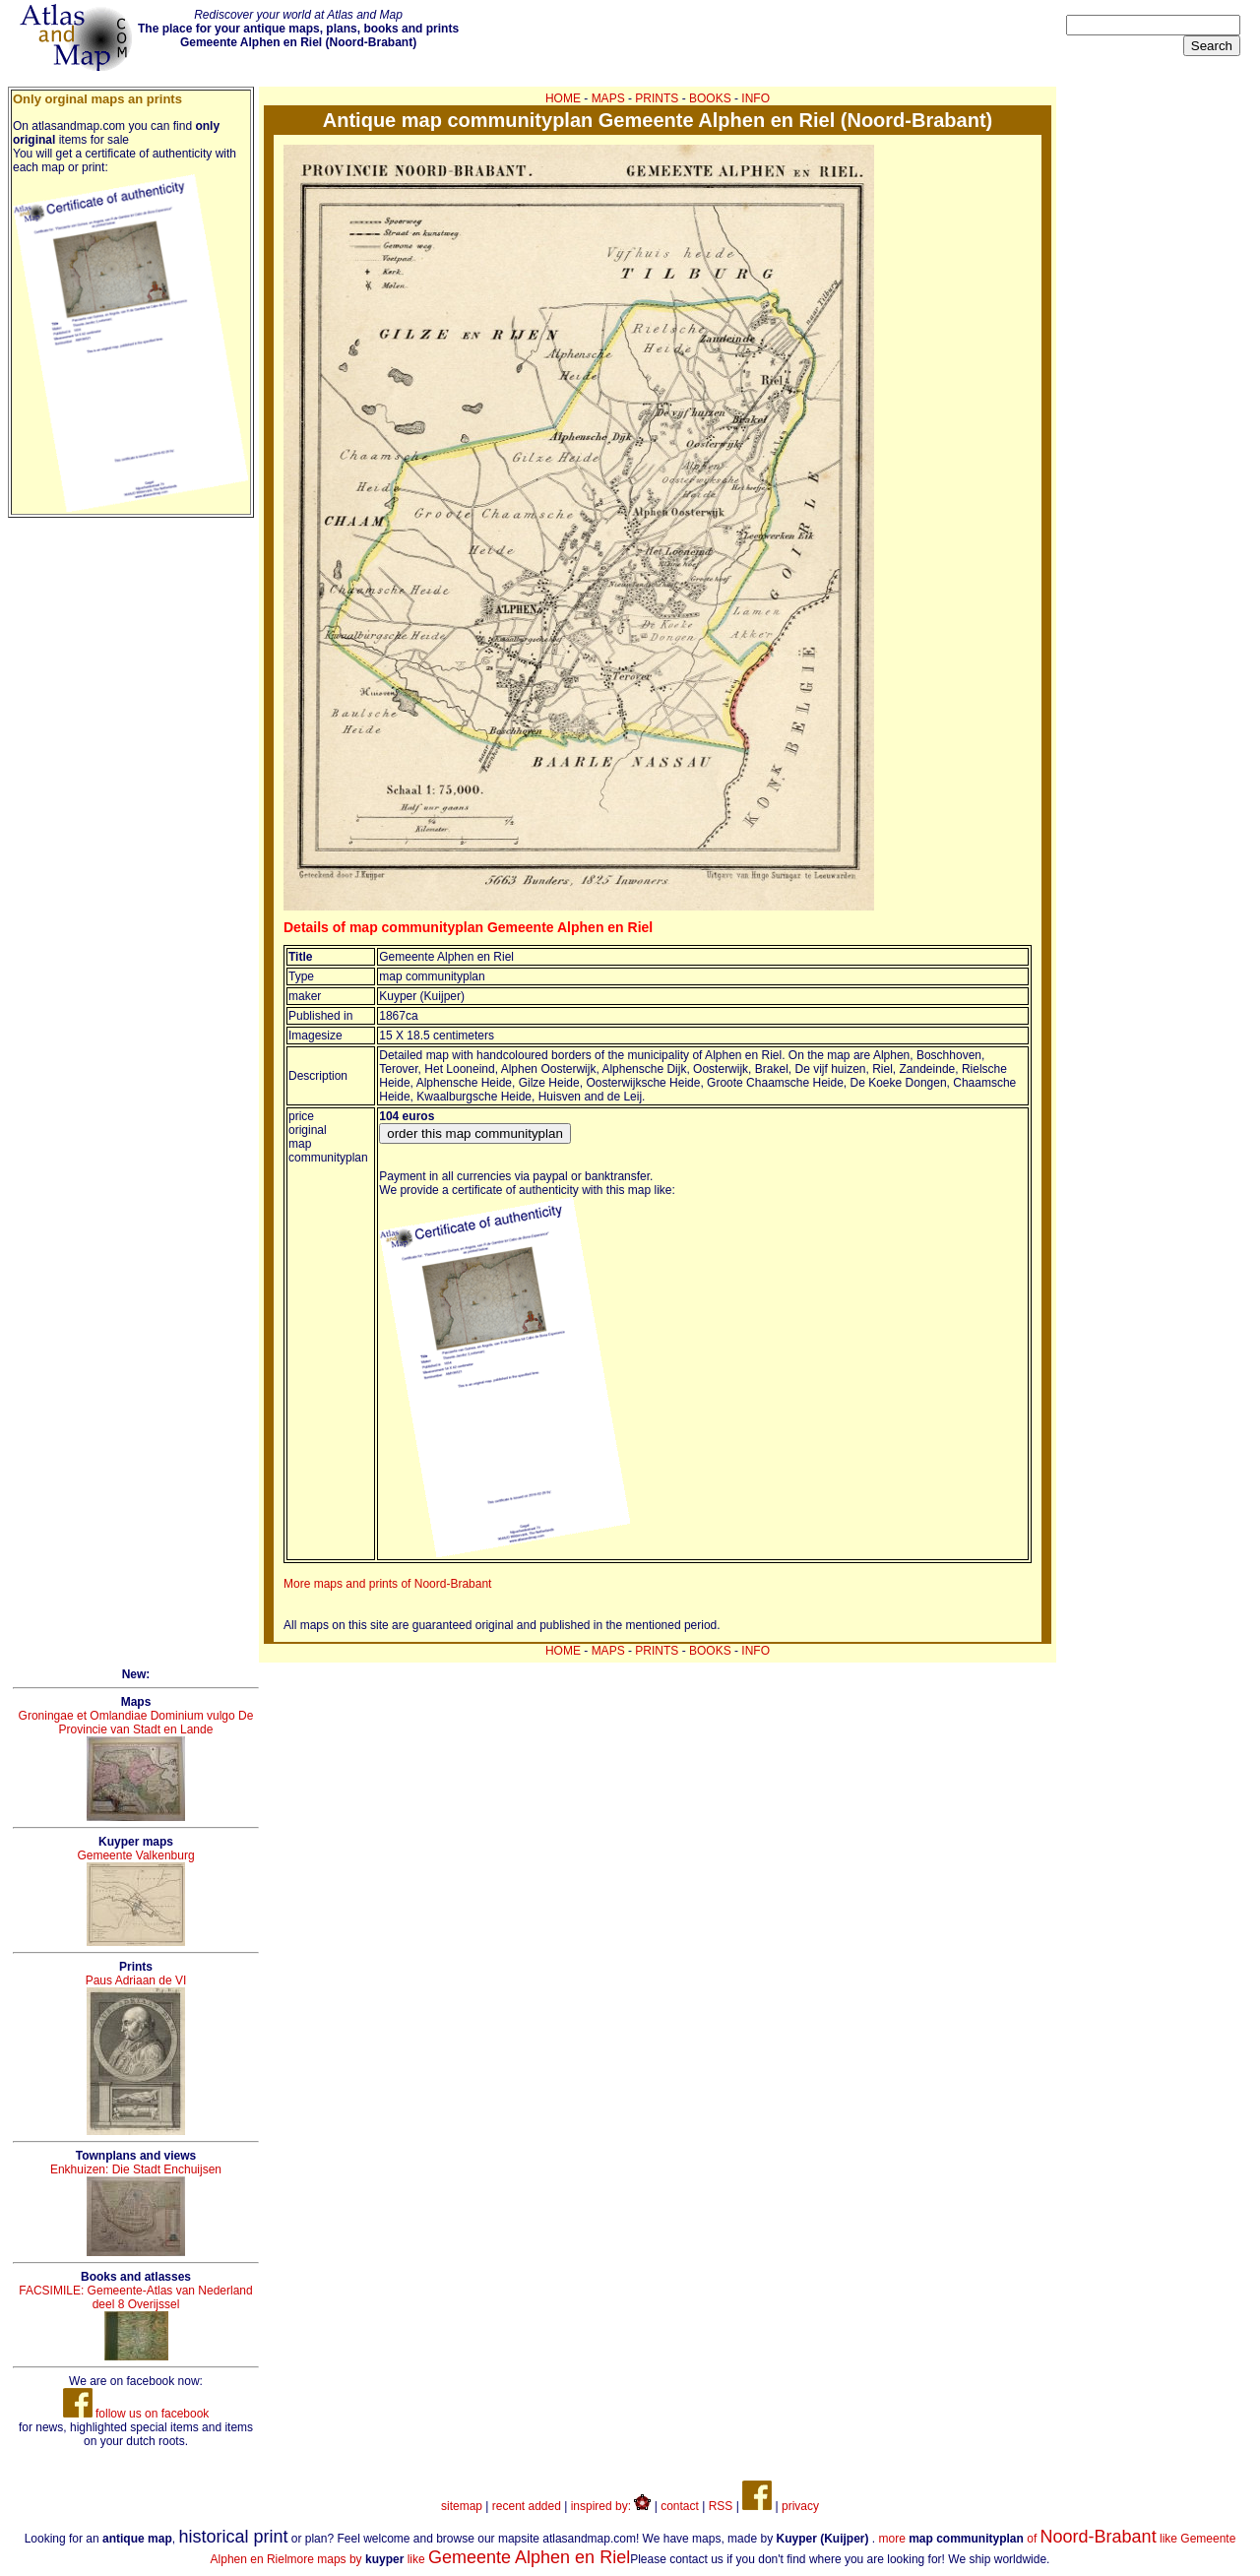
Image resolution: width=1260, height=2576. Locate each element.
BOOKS (710, 98)
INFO (755, 98)
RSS (721, 2506)
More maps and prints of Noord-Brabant (387, 1584)
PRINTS (656, 98)
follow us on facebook (136, 2413)
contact (680, 2506)
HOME (563, 98)
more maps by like (459, 2559)
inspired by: (611, 2506)
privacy (800, 2506)
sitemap (461, 2506)
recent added (526, 2506)
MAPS (608, 98)
